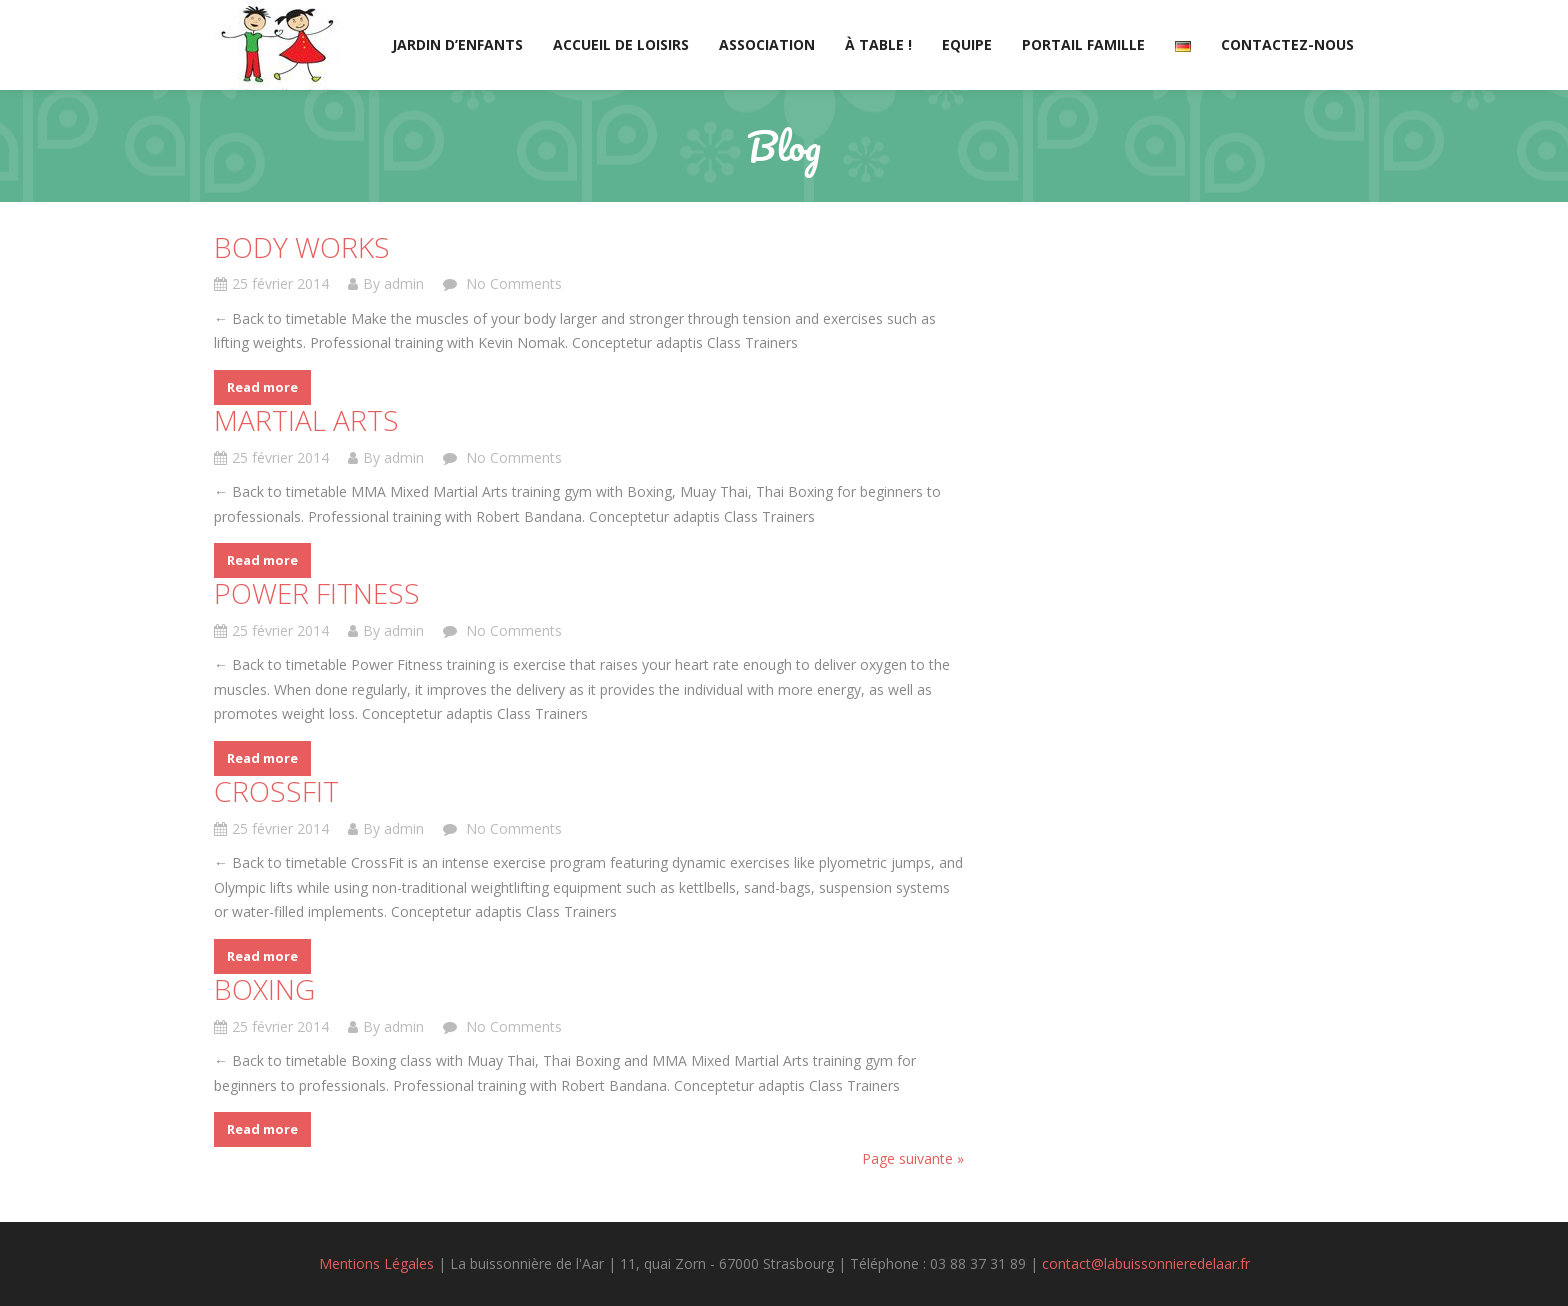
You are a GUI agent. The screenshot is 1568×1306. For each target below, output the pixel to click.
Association (767, 44)
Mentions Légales (376, 1263)
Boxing (264, 989)
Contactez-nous (1287, 44)
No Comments (512, 283)
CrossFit (276, 791)
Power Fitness (317, 593)
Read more (262, 387)
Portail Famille (1083, 44)
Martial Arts (306, 420)
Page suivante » (913, 1158)
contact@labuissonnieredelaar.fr (1146, 1263)
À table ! (878, 44)
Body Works (302, 247)
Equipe (967, 44)
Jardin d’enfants (457, 44)
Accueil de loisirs (621, 44)
